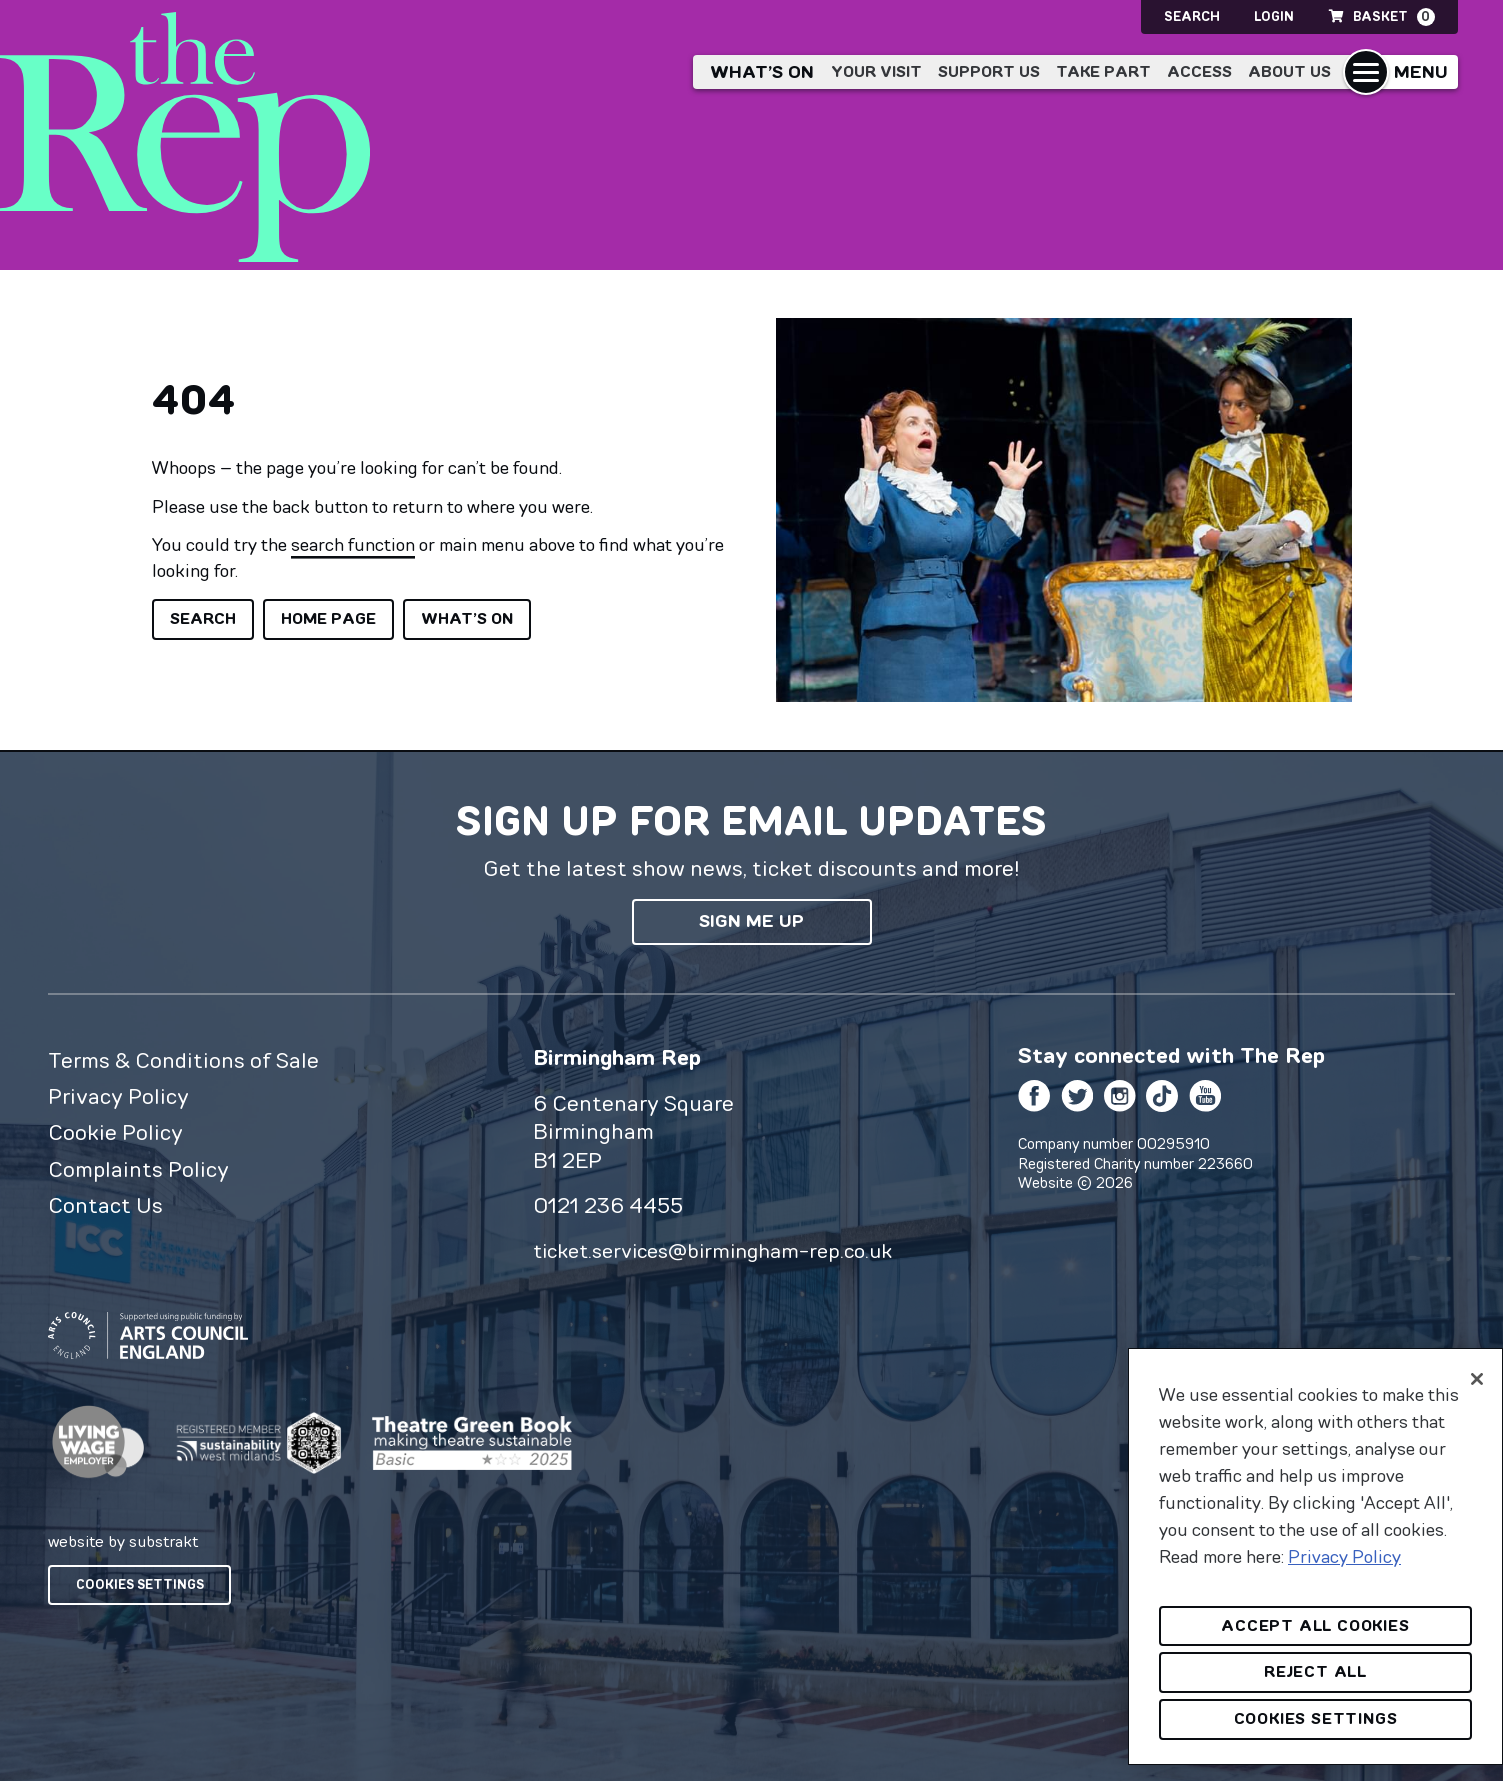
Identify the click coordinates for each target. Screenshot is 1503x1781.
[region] (1315, 1556)
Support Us (989, 71)
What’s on (762, 72)
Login (1274, 16)
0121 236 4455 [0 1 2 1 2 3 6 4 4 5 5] (608, 1205)
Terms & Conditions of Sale (183, 1060)
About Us (1289, 71)
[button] (1400, 72)
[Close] (1477, 1379)
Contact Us (105, 1205)
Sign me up (751, 921)
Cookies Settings (140, 1584)
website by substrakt (123, 1541)
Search (1192, 16)
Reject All (1315, 1671)
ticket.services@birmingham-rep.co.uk (712, 1250)
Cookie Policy (115, 1132)
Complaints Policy (138, 1169)
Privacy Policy (118, 1096)
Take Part (1103, 71)
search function (353, 544)
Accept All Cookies (1315, 1625)
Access (1199, 71)
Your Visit (876, 71)
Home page (328, 618)
